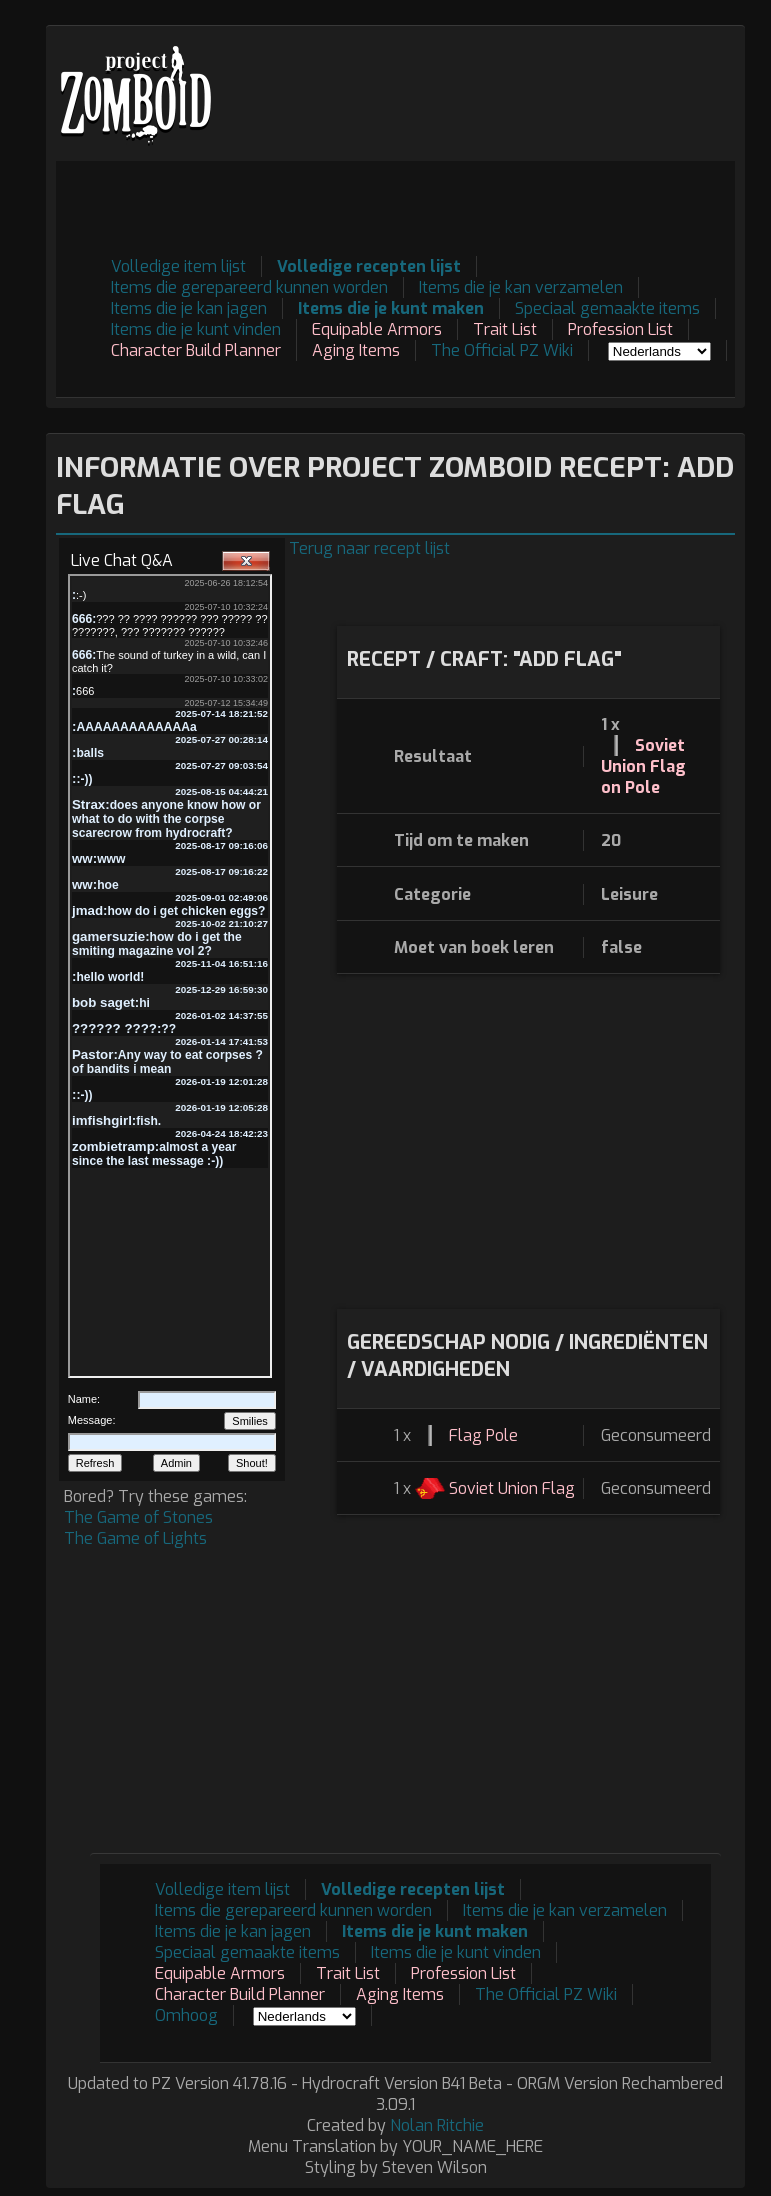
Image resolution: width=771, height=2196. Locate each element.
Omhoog (186, 2015)
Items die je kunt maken (391, 308)
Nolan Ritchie (437, 2125)
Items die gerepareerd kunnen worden (249, 287)
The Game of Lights (135, 1538)
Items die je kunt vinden (196, 329)
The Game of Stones (138, 1517)
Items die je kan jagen (189, 308)
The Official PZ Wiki (502, 350)
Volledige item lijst (178, 266)
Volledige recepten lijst (369, 266)
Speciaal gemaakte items (607, 308)
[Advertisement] (371, 206)
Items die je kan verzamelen (521, 287)
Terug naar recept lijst (369, 548)
